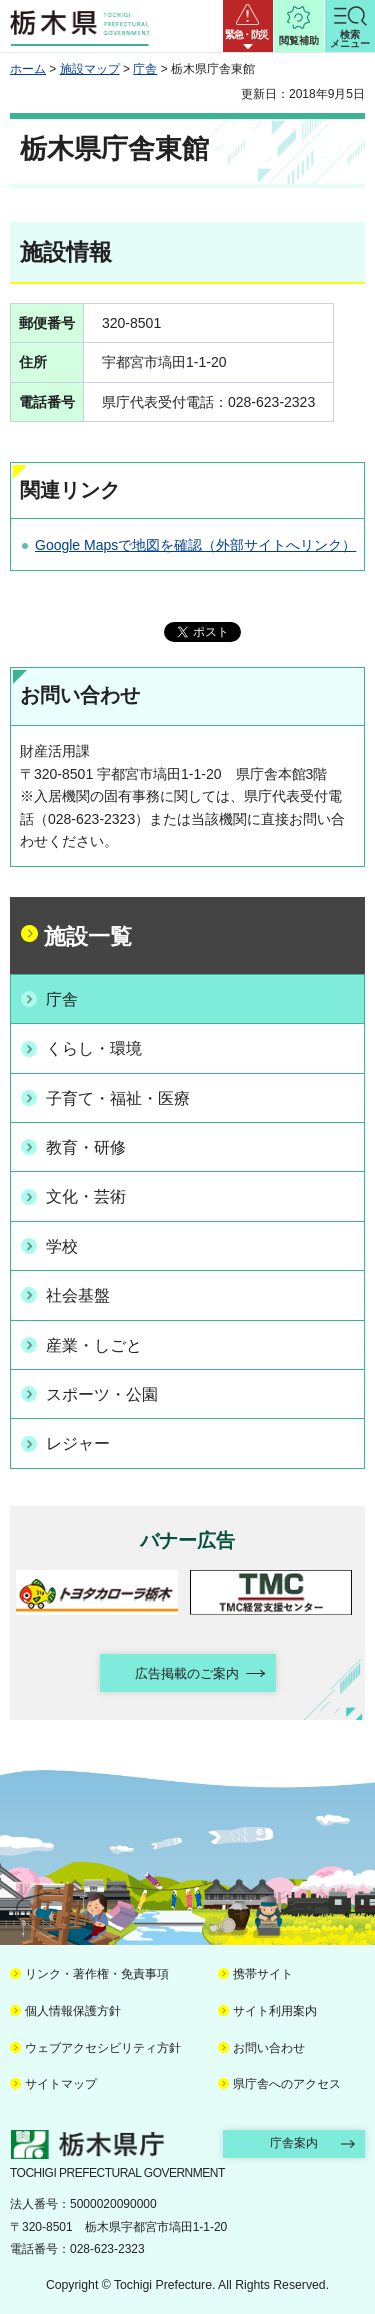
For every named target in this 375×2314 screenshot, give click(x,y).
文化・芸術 (86, 1196)
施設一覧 (88, 936)
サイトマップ (61, 2084)
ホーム (28, 69)
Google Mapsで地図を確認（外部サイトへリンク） (195, 545)
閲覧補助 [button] (299, 40)
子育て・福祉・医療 (118, 1098)
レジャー (78, 1443)
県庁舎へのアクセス (287, 2084)
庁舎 (145, 69)
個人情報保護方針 (73, 2011)
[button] (248, 26)
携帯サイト (263, 1974)
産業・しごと (94, 1345)
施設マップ (90, 69)
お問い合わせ (269, 2048)
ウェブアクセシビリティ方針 (103, 2048)
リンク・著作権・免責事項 (97, 1974)
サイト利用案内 (275, 2011)
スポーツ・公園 (102, 1394)
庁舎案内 (294, 2143)
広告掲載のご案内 (187, 1673)
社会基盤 (78, 1295)
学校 (62, 1246)
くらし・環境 (94, 1048)
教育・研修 (86, 1147)
